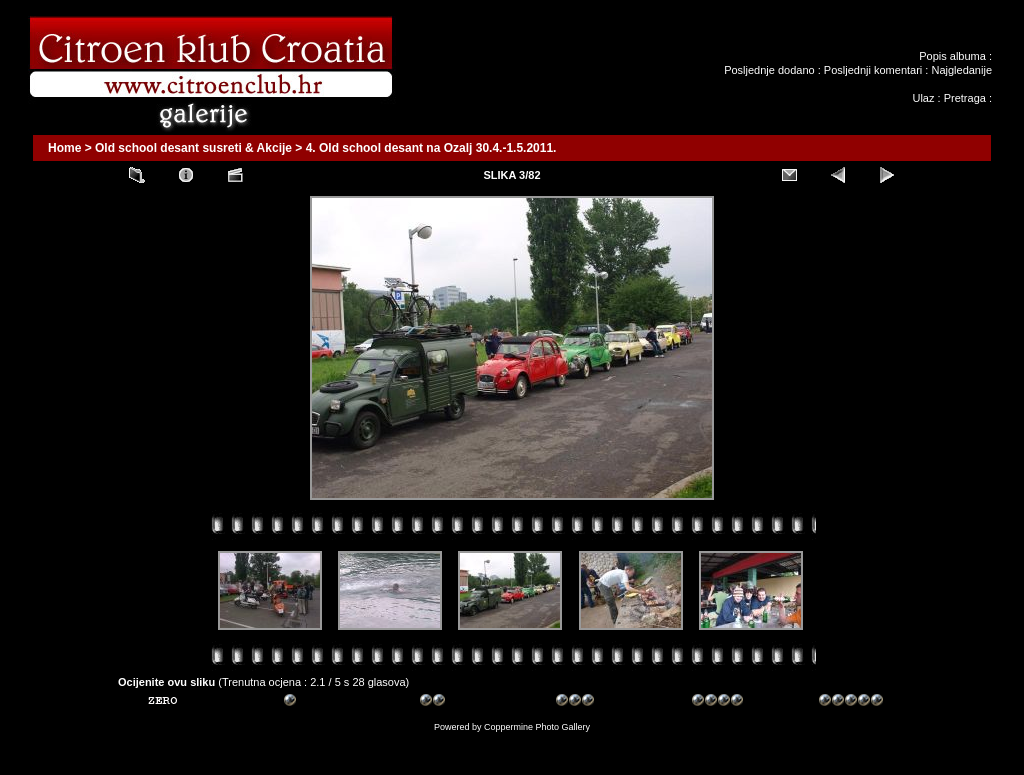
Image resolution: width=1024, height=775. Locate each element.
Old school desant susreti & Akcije (193, 148)
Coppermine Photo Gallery (537, 727)
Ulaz (923, 98)
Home (64, 148)
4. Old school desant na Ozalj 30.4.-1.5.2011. (431, 148)
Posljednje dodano (769, 70)
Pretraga (965, 98)
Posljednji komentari (873, 70)
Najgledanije (961, 70)
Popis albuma (952, 56)
